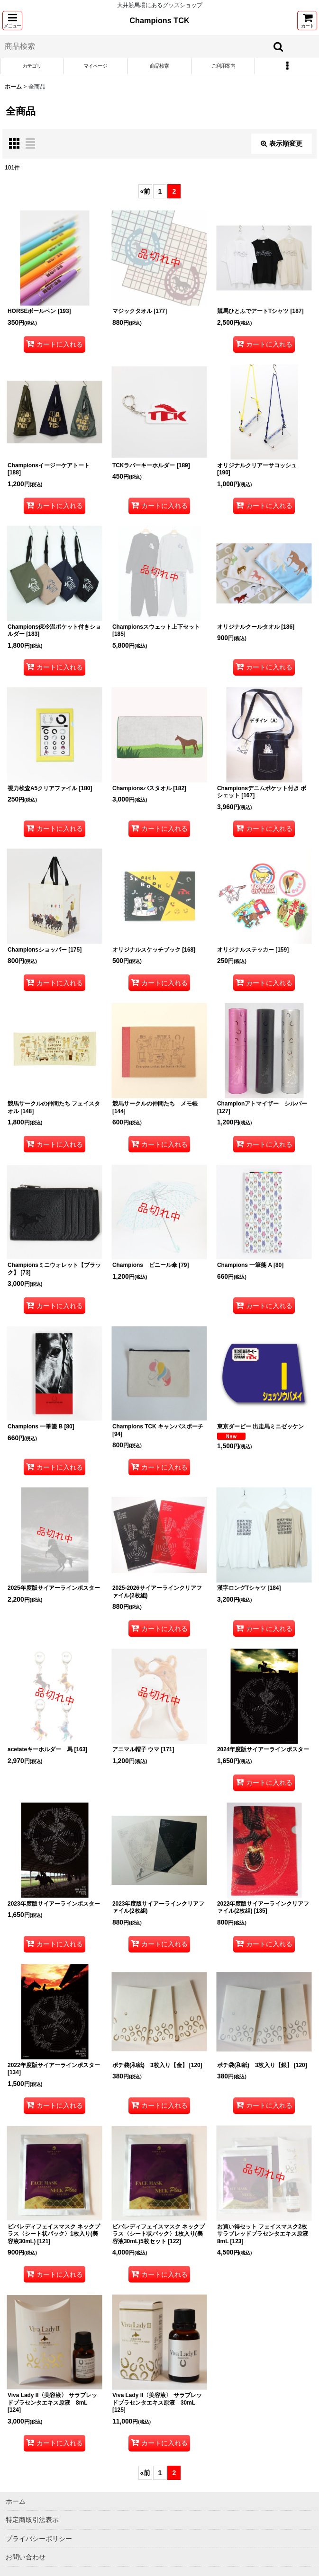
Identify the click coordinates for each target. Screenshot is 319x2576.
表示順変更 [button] (281, 143)
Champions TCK (159, 20)
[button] (12, 20)
